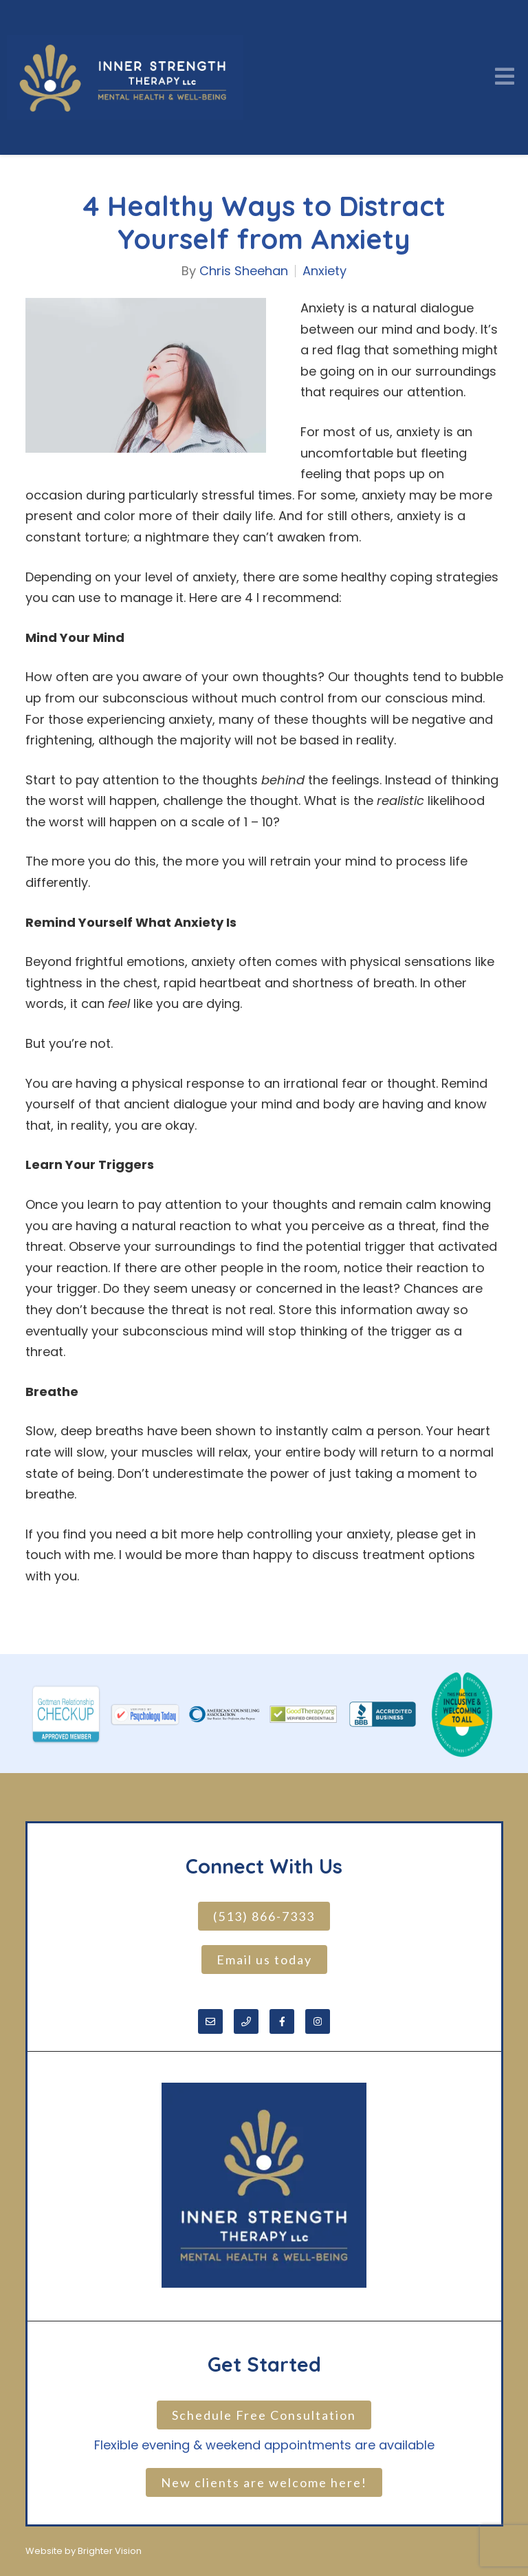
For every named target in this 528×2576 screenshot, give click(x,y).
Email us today (264, 1959)
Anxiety (324, 271)
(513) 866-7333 (264, 1916)
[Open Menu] (504, 77)
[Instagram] (317, 2021)
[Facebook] (282, 2021)
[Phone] (246, 2021)
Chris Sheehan (243, 271)
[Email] (210, 2021)
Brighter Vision (110, 2550)
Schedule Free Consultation (264, 2415)
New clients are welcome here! (264, 2482)
